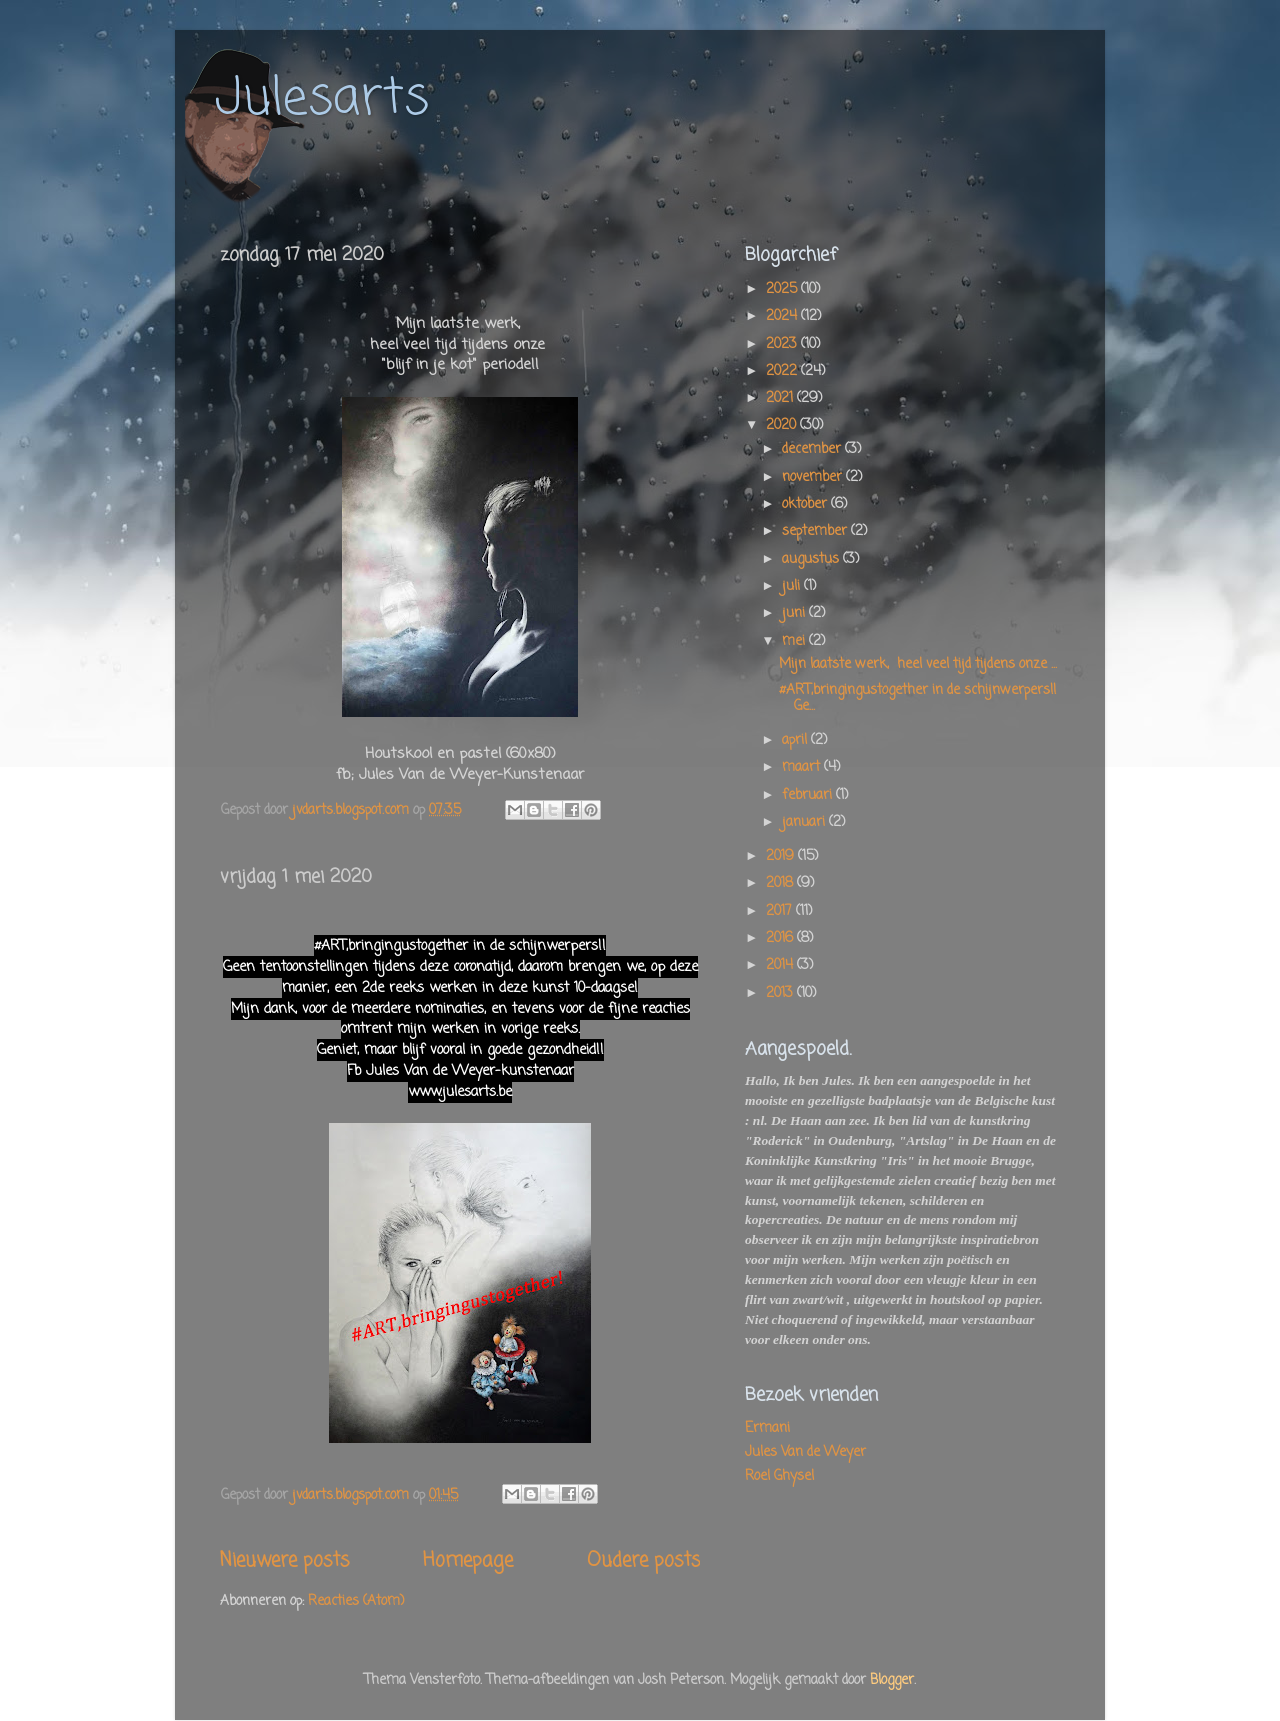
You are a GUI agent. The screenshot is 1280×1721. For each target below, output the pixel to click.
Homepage (468, 1561)
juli (793, 586)
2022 (783, 371)
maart (803, 767)
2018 (781, 883)
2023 (783, 344)
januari (805, 822)
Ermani (767, 1428)
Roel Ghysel (779, 1476)
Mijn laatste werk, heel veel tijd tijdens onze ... (918, 664)
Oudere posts (643, 1561)
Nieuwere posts (284, 1561)
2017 (781, 911)
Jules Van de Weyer (805, 1452)
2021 (781, 398)
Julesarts (322, 99)
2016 (781, 938)
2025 (783, 289)
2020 (783, 425)
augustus (812, 559)
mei (795, 641)
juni (795, 613)
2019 (782, 856)
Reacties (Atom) (356, 1601)
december (813, 449)
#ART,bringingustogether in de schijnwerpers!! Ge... (917, 698)
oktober (806, 504)
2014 (781, 965)
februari (809, 795)
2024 (783, 316)
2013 (781, 993)
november (814, 477)
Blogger (892, 1680)
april (796, 740)
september (816, 531)
